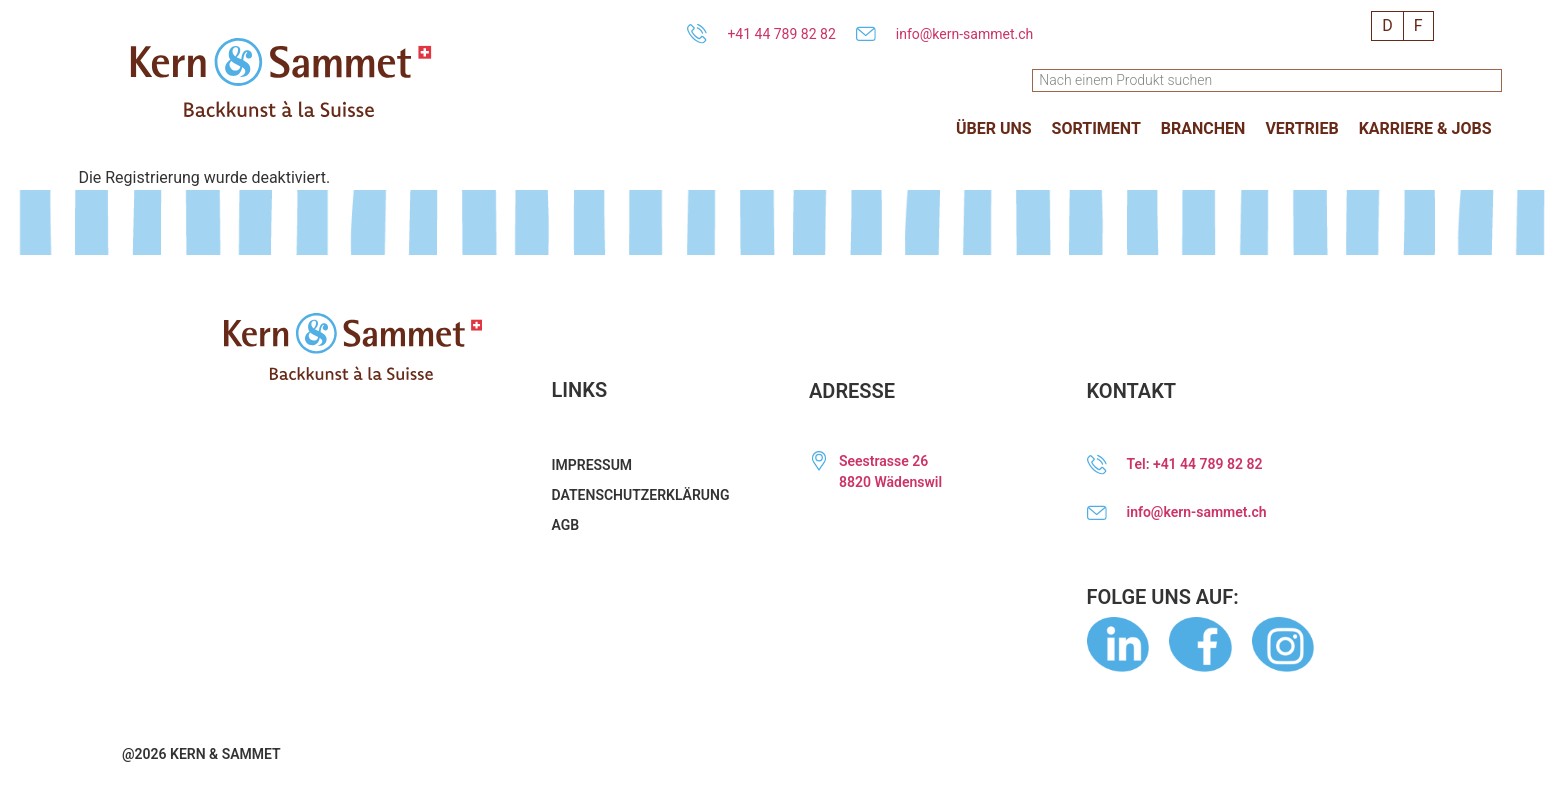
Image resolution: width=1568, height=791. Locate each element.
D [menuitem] (1387, 25)
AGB (566, 525)
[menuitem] (1387, 26)
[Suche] (1491, 80)
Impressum (592, 465)
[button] (994, 129)
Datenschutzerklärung (641, 495)
